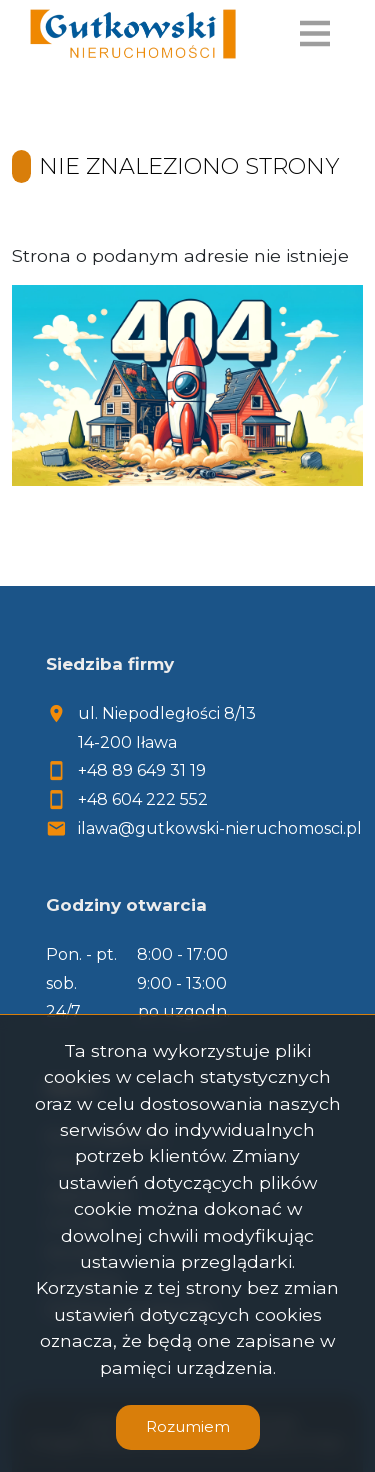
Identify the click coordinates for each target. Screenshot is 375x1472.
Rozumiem (188, 1426)
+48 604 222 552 (143, 799)
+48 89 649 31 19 (142, 770)
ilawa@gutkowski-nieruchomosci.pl (220, 828)
